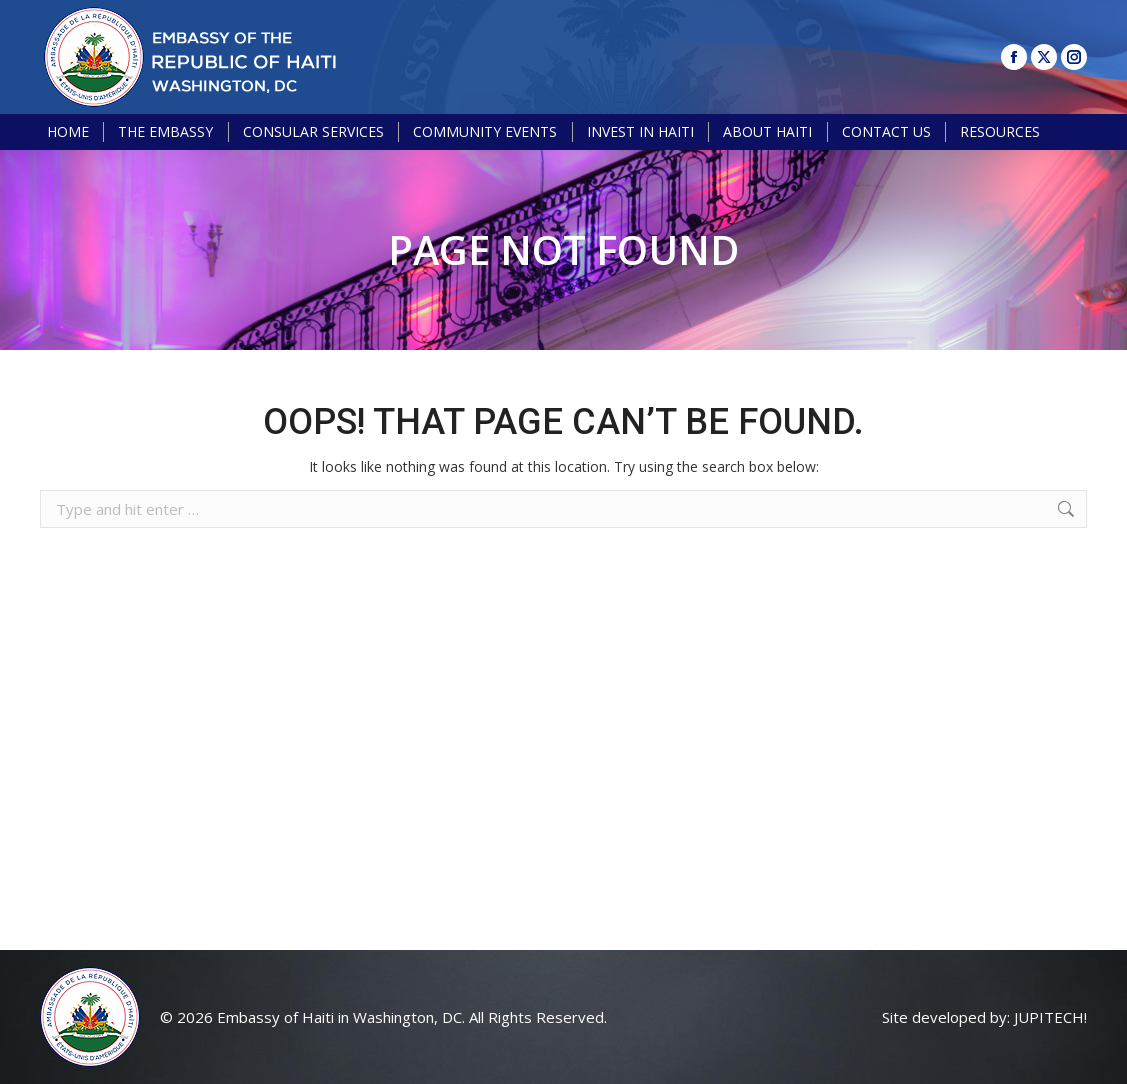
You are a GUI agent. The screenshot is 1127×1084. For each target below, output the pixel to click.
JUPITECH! (1050, 1017)
